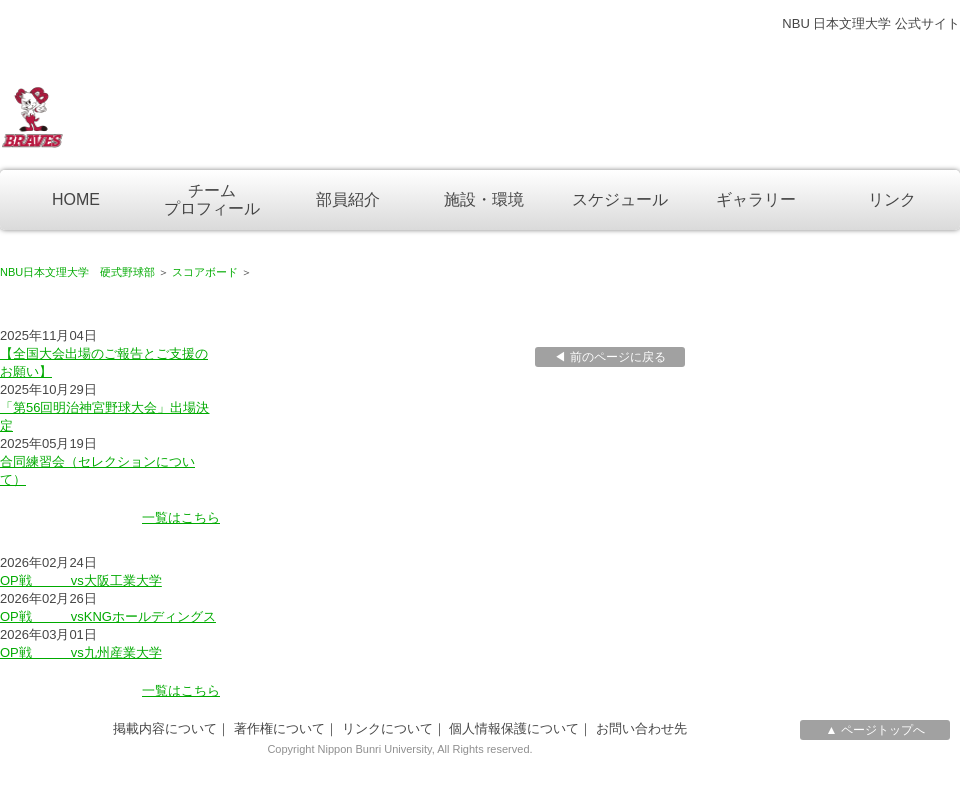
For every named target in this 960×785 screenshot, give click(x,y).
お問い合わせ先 (641, 728)
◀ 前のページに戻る (609, 357)
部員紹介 (348, 199)
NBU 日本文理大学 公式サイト (871, 23)
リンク (892, 199)
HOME (76, 199)
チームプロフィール (212, 199)
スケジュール (620, 199)
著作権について (279, 728)
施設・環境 (484, 199)
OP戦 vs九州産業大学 (81, 652)
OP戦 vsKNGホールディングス (108, 616)
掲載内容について (165, 728)
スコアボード (205, 272)
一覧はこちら (181, 517)
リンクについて (387, 728)
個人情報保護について (514, 728)
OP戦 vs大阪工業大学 (81, 580)
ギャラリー (756, 199)
